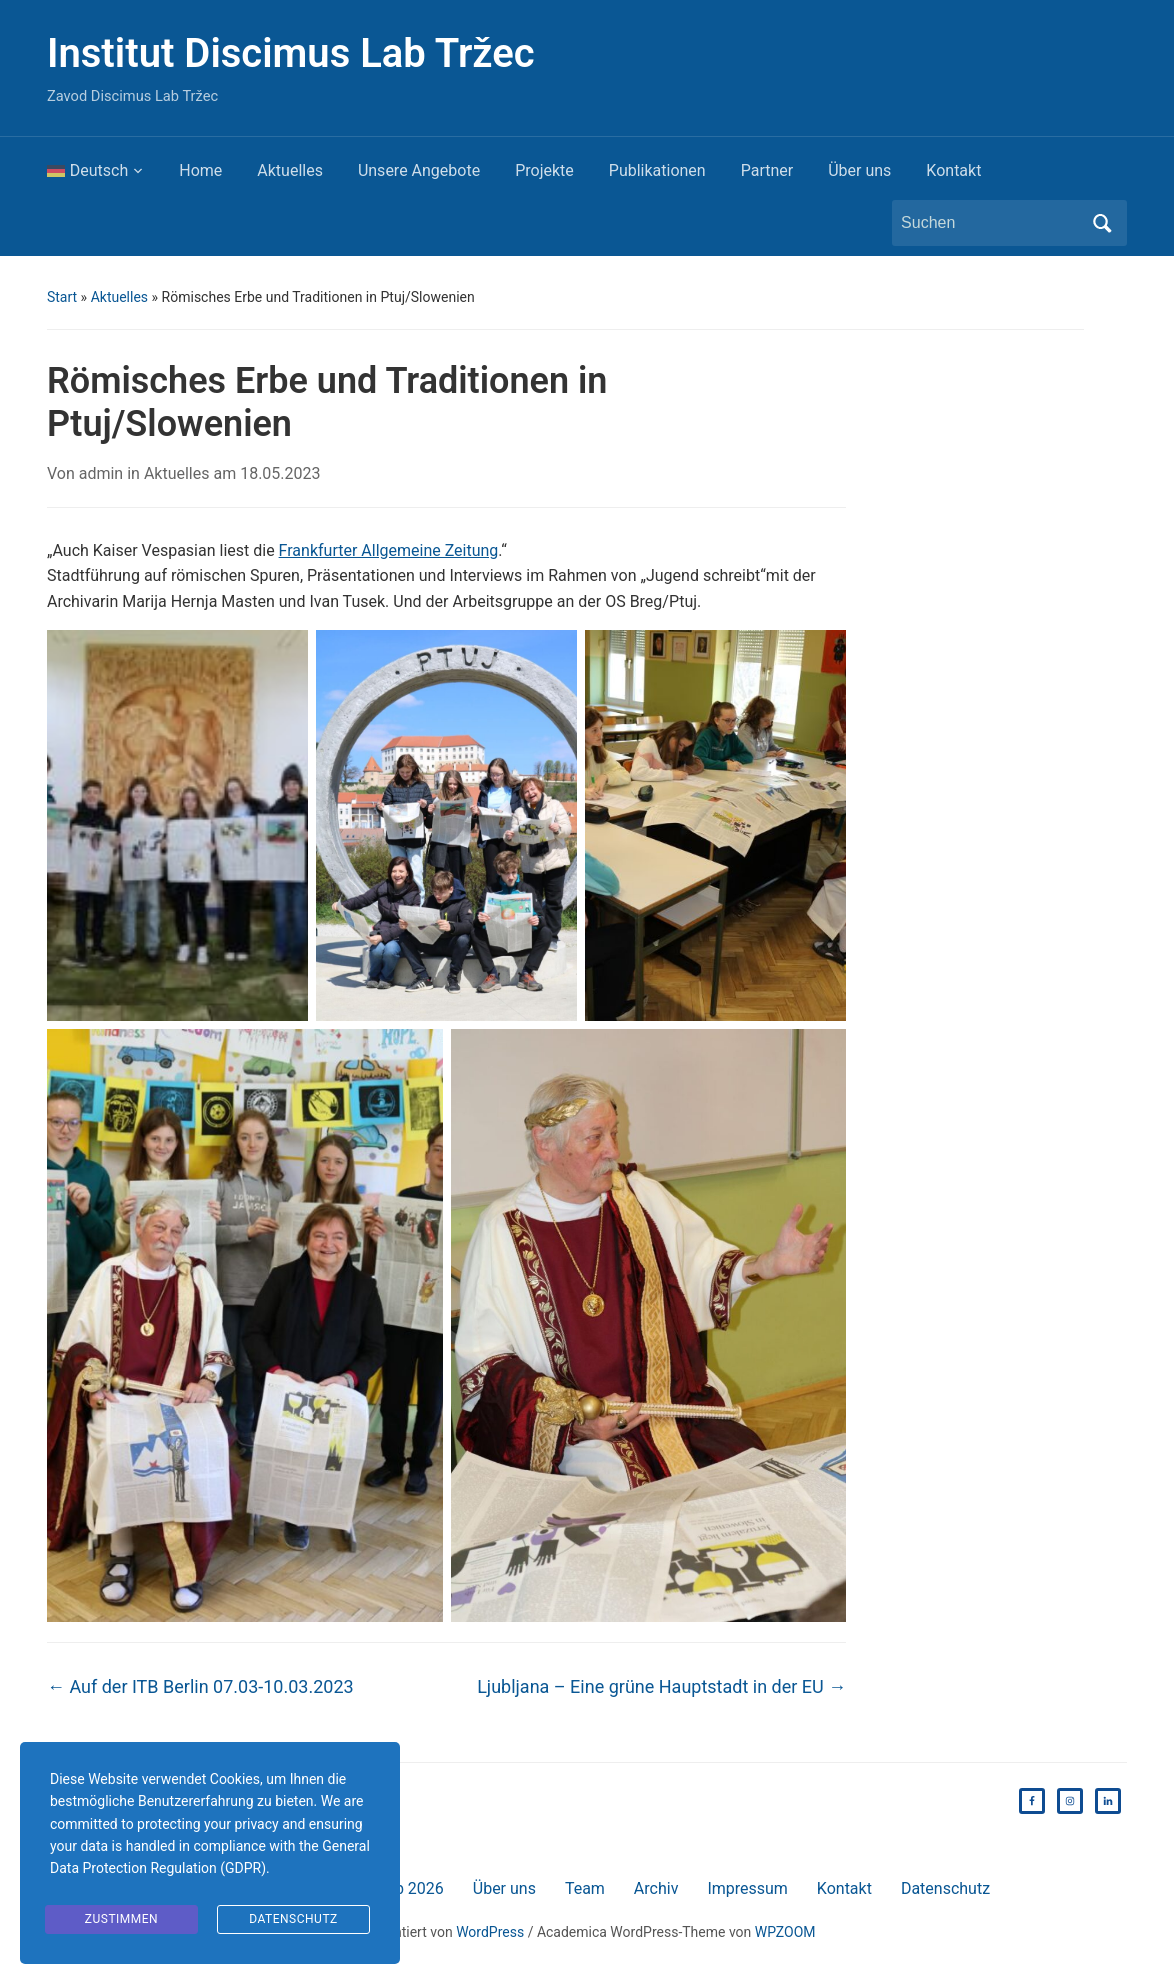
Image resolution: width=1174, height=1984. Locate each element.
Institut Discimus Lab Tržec (291, 53)
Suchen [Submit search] (1102, 223)
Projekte (544, 170)
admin (101, 473)
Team (585, 1888)
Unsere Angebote (419, 170)
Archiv (656, 1888)
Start (62, 297)
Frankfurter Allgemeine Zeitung (389, 550)
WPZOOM (785, 1932)
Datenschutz (945, 1888)
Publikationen (657, 170)
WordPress (490, 1932)
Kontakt (953, 170)
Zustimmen (121, 1919)
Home (200, 170)
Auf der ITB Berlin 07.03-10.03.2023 (200, 1686)
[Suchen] (991, 223)
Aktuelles (290, 170)
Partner (767, 170)
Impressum (747, 1888)
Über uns (859, 170)
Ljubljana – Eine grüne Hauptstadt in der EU (661, 1686)
